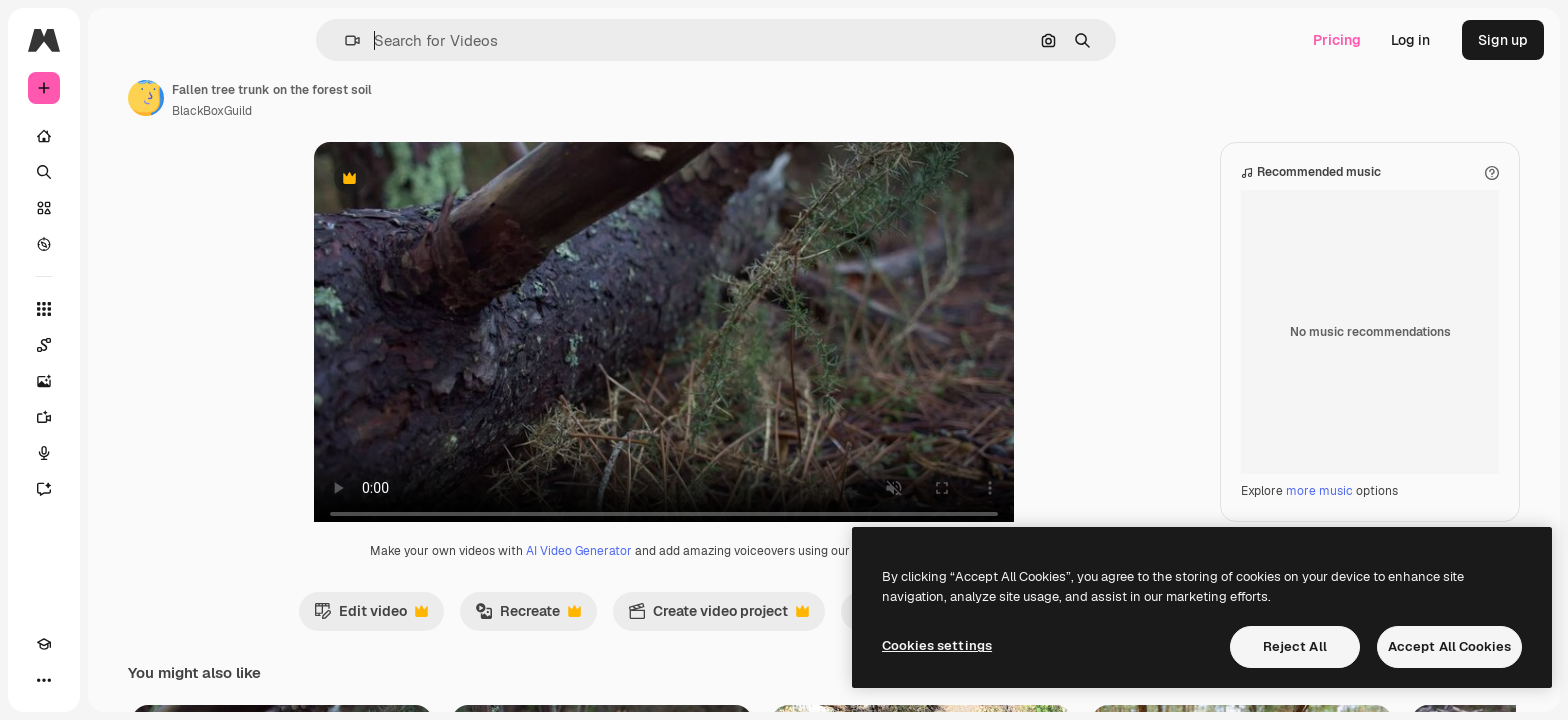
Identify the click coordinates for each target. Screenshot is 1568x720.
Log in (1410, 40)
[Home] (120, 136)
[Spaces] (120, 345)
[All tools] (120, 309)
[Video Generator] (120, 417)
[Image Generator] (120, 381)
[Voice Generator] (120, 453)
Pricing (1337, 40)
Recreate (604, 636)
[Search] (120, 172)
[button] (420, 40)
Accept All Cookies (1449, 646)
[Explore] (120, 244)
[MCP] (116, 680)
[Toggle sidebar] (196, 40)
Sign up (1503, 40)
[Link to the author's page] (298, 98)
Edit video (447, 636)
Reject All (1295, 646)
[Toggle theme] (80, 680)
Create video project (794, 636)
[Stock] (120, 208)
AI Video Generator (655, 571)
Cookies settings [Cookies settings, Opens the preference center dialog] (937, 645)
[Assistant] (120, 489)
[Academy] (44, 680)
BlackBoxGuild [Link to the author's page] (364, 111)
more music (1319, 511)
